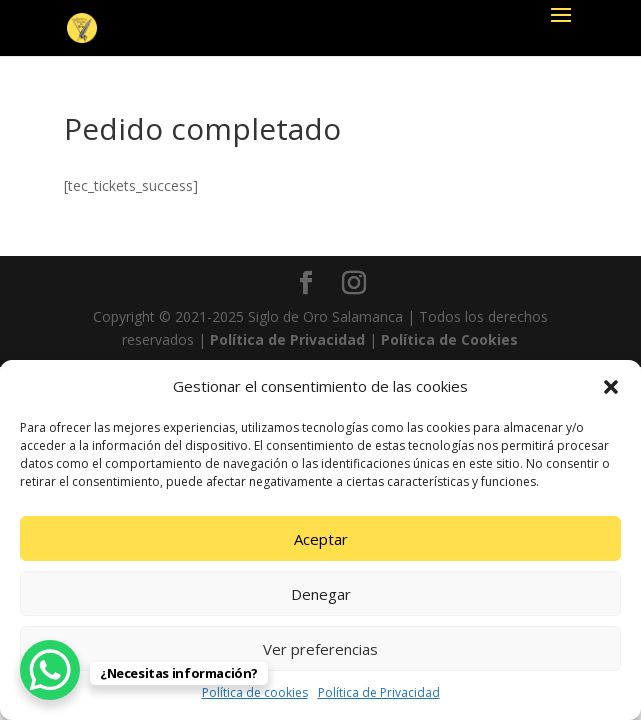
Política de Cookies (449, 339)
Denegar (321, 594)
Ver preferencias (320, 649)
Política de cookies (255, 692)
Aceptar (321, 539)
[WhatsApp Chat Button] (50, 670)
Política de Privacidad (379, 692)
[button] (611, 387)
